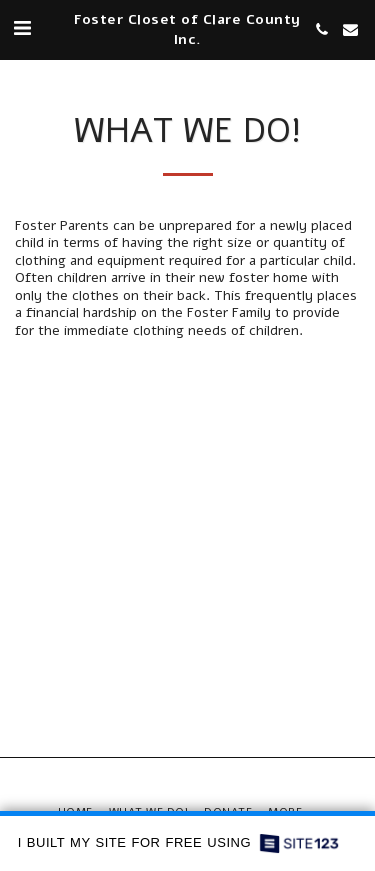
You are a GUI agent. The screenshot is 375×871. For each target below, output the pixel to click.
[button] (22, 28)
